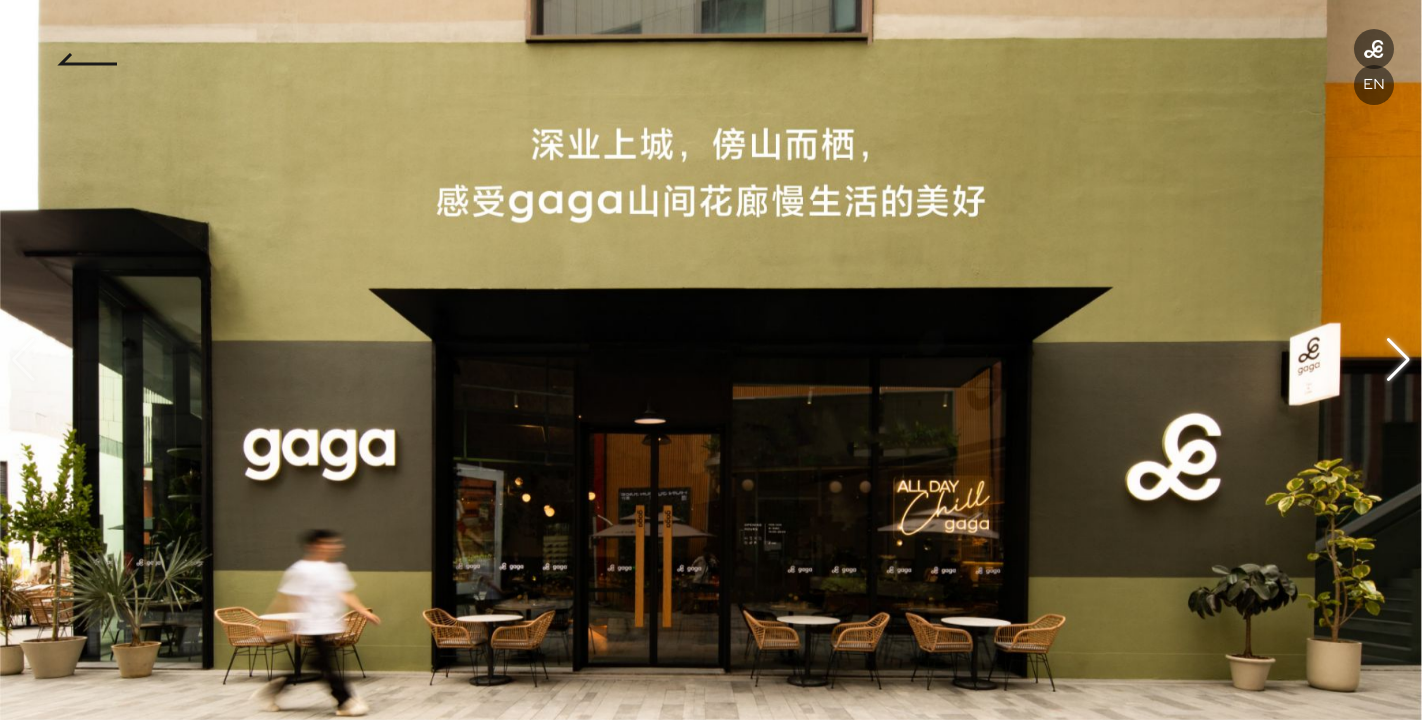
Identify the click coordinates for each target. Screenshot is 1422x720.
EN (1374, 84)
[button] (1398, 360)
